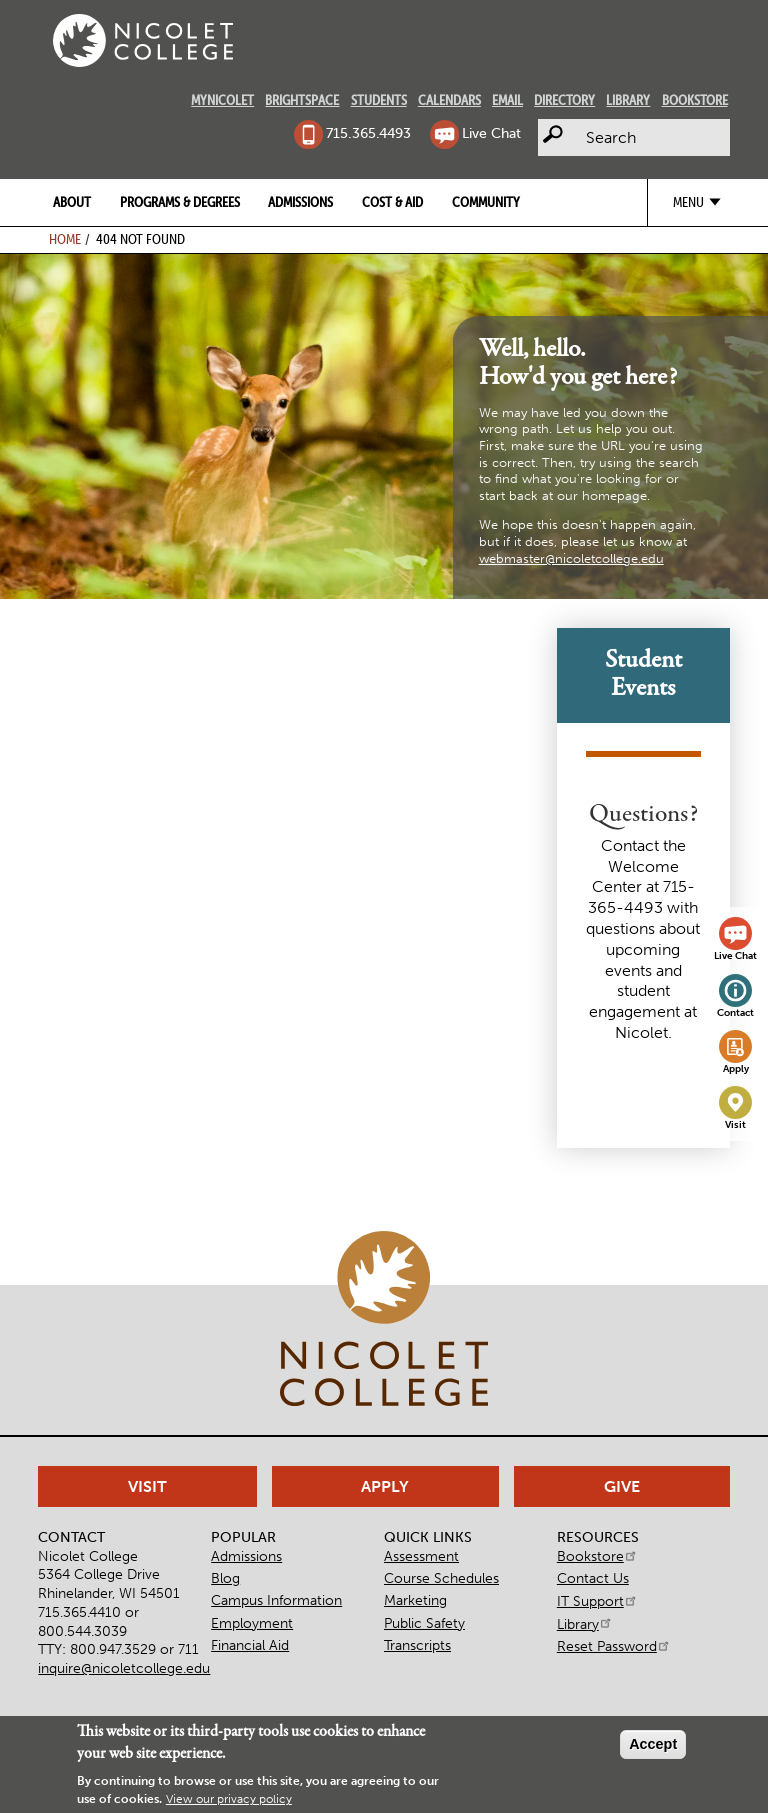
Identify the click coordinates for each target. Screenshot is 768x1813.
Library (628, 100)
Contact (735, 1013)
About (72, 202)
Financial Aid (250, 1645)
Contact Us (593, 1578)
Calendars (449, 100)
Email (507, 100)
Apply (736, 1069)
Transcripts (417, 1645)
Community (486, 202)
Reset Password (614, 1646)
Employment (252, 1623)
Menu (688, 202)
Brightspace (302, 100)
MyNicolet (222, 100)
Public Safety (424, 1623)
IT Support (597, 1601)
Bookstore (695, 100)
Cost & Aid (392, 202)
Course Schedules (441, 1578)
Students (379, 100)
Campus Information (276, 1600)
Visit (735, 1125)
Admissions (300, 202)
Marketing (415, 1600)
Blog (225, 1578)
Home (65, 239)
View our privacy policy (229, 1801)
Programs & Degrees (180, 202)
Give (622, 1486)
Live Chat (491, 133)
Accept (653, 1746)
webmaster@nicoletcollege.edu (571, 558)
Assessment (421, 1556)
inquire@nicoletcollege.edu (124, 1668)
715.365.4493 (368, 133)
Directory (564, 100)
